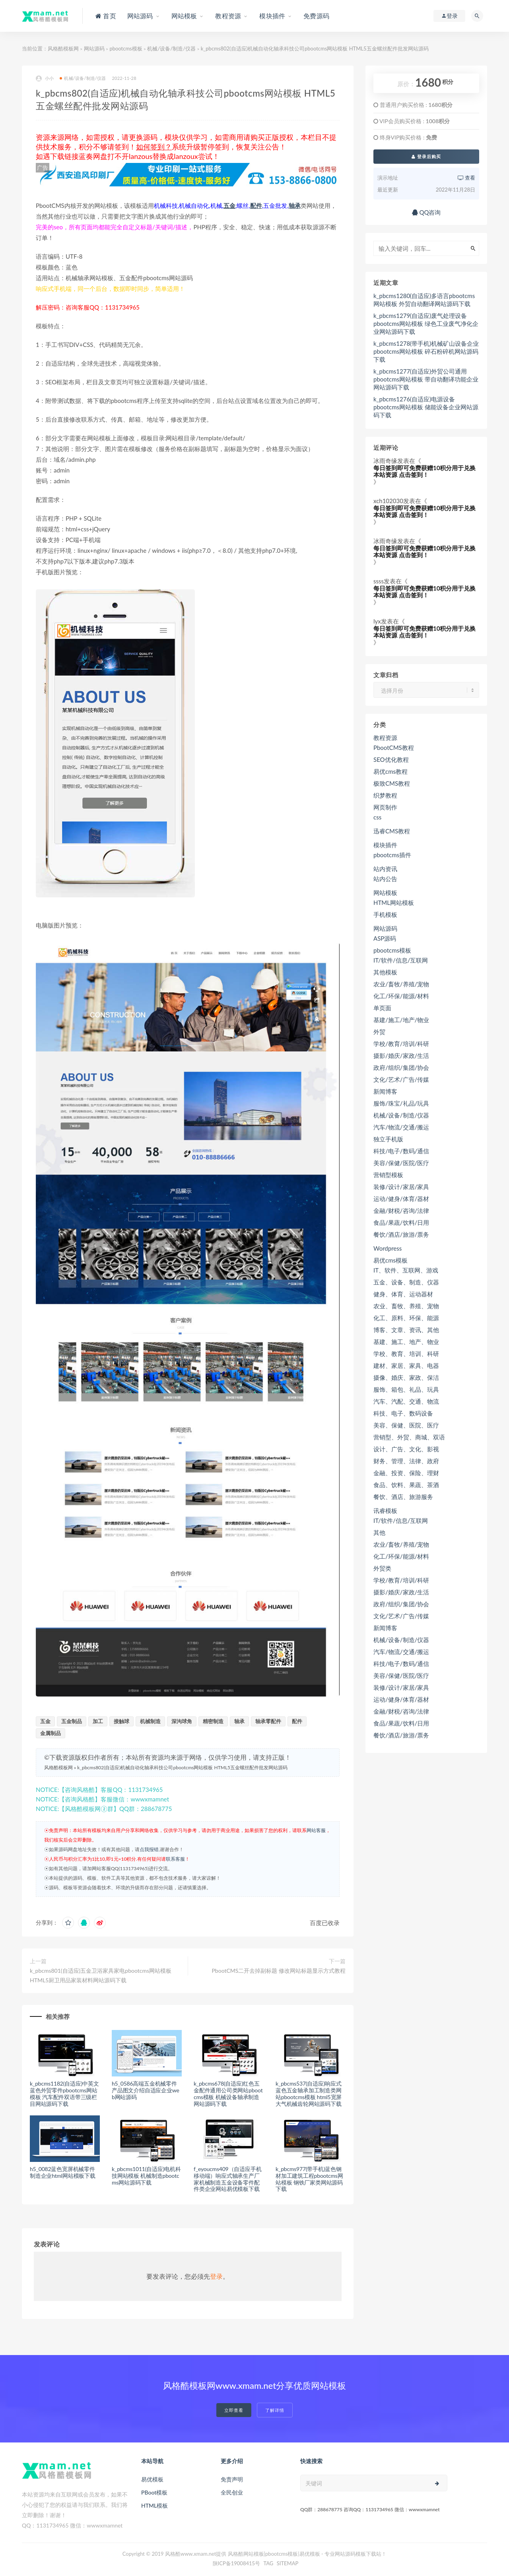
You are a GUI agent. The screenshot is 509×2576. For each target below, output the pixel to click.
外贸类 (382, 1568)
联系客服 (175, 1859)
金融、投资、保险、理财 (406, 1472)
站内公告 (385, 878)
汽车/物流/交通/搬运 (401, 1127)
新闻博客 (385, 1091)
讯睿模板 (385, 1510)
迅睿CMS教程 (391, 831)
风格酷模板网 (63, 48)
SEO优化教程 (391, 759)
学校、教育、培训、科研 (406, 1353)
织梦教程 (385, 795)
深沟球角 (181, 1721)
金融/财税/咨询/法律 (401, 1210)
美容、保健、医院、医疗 (406, 1425)
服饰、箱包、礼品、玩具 (406, 1389)
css (377, 817)
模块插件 (385, 844)
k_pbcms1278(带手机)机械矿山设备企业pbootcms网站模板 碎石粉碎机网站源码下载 (426, 351)
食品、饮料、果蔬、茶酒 (406, 1484)
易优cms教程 (390, 771)
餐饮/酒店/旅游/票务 (401, 1234)
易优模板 (152, 2479)
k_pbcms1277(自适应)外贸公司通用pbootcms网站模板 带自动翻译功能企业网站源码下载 (425, 379)
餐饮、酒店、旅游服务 (403, 1496)
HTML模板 (154, 2505)
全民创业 (232, 2492)
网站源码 (94, 48)
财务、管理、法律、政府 (406, 1460)
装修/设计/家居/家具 (401, 1186)
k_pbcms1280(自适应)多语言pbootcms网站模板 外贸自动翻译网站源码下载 (424, 299)
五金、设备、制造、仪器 (406, 1282)
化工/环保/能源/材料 (401, 995)
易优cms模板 (390, 1260)
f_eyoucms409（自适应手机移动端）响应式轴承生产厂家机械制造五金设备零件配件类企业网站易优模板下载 (227, 2178)
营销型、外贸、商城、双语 (409, 1437)
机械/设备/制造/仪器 (171, 48)
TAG (268, 2563)
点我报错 (149, 1849)
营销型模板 (388, 1174)
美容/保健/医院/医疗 (401, 1162)
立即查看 (233, 2410)
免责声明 (232, 2479)
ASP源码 (384, 938)
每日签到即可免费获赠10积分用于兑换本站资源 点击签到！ (424, 471)
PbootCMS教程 (393, 747)
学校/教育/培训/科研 (401, 1043)
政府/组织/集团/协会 (401, 1067)
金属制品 (50, 1733)
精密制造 (213, 1721)
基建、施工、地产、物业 (406, 1341)
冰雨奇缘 (385, 460)
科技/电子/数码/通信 (401, 1150)
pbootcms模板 (125, 48)
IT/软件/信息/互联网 (400, 960)
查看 (466, 177)
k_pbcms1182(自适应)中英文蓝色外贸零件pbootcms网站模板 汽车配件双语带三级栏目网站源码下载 (64, 2093)
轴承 (295, 205)
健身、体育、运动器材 (403, 1294)
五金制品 (71, 1721)
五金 (229, 205)
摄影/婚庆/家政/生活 (401, 1055)
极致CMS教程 (391, 783)
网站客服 (316, 1830)
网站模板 (385, 892)
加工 (98, 1721)
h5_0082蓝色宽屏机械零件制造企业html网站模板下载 (62, 2172)
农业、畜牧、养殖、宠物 (406, 1305)
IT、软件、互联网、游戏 (405, 1270)
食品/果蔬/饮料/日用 (401, 1222)
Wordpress (387, 1248)
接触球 (121, 1721)
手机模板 (385, 914)
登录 (216, 2276)
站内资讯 (385, 868)
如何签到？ (154, 146)
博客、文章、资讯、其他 (406, 1329)
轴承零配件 (268, 1721)
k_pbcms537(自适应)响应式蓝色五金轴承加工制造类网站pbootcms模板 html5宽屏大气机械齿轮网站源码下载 (309, 2093)
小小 (45, 78)
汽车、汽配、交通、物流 (406, 1401)
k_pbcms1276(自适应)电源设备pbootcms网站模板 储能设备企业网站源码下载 (425, 406)
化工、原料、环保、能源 (406, 1317)
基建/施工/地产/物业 (401, 1019)
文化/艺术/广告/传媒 (401, 1079)
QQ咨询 (426, 212)
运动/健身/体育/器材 (401, 1198)
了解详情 (274, 2410)
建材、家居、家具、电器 (406, 1365)
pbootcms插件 (392, 854)
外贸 (379, 1031)
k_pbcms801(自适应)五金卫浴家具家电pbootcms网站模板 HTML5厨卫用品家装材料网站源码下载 (100, 1975)
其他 (379, 1532)
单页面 (382, 1007)
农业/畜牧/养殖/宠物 (401, 984)
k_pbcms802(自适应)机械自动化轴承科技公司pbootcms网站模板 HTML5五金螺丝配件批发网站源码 (182, 1767)
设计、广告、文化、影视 (406, 1449)
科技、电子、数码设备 (403, 1413)
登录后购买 (426, 156)
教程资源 (385, 737)
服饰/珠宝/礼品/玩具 (401, 1103)
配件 (256, 205)
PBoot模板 (154, 2492)
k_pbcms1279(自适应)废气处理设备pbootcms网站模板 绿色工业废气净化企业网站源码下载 (425, 323)
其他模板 (385, 972)
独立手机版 (388, 1139)
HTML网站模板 (393, 902)
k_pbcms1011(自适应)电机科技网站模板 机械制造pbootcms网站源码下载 (146, 2175)
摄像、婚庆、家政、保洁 (406, 1377)
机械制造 (150, 1721)
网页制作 (385, 807)
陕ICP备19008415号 (236, 2563)
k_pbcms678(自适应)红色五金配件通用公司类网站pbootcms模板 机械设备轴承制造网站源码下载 (228, 2093)
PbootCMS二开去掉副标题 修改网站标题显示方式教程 (279, 1970)
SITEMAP (288, 2563)
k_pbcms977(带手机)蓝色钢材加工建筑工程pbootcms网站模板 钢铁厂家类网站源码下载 (309, 2178)
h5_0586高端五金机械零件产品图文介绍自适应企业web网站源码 (145, 2090)
